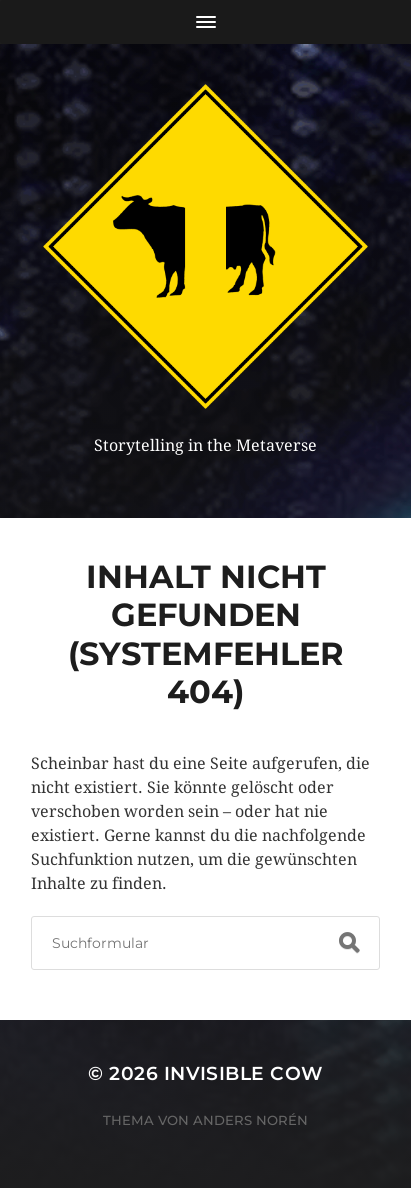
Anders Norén (250, 1120)
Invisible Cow (243, 1073)
